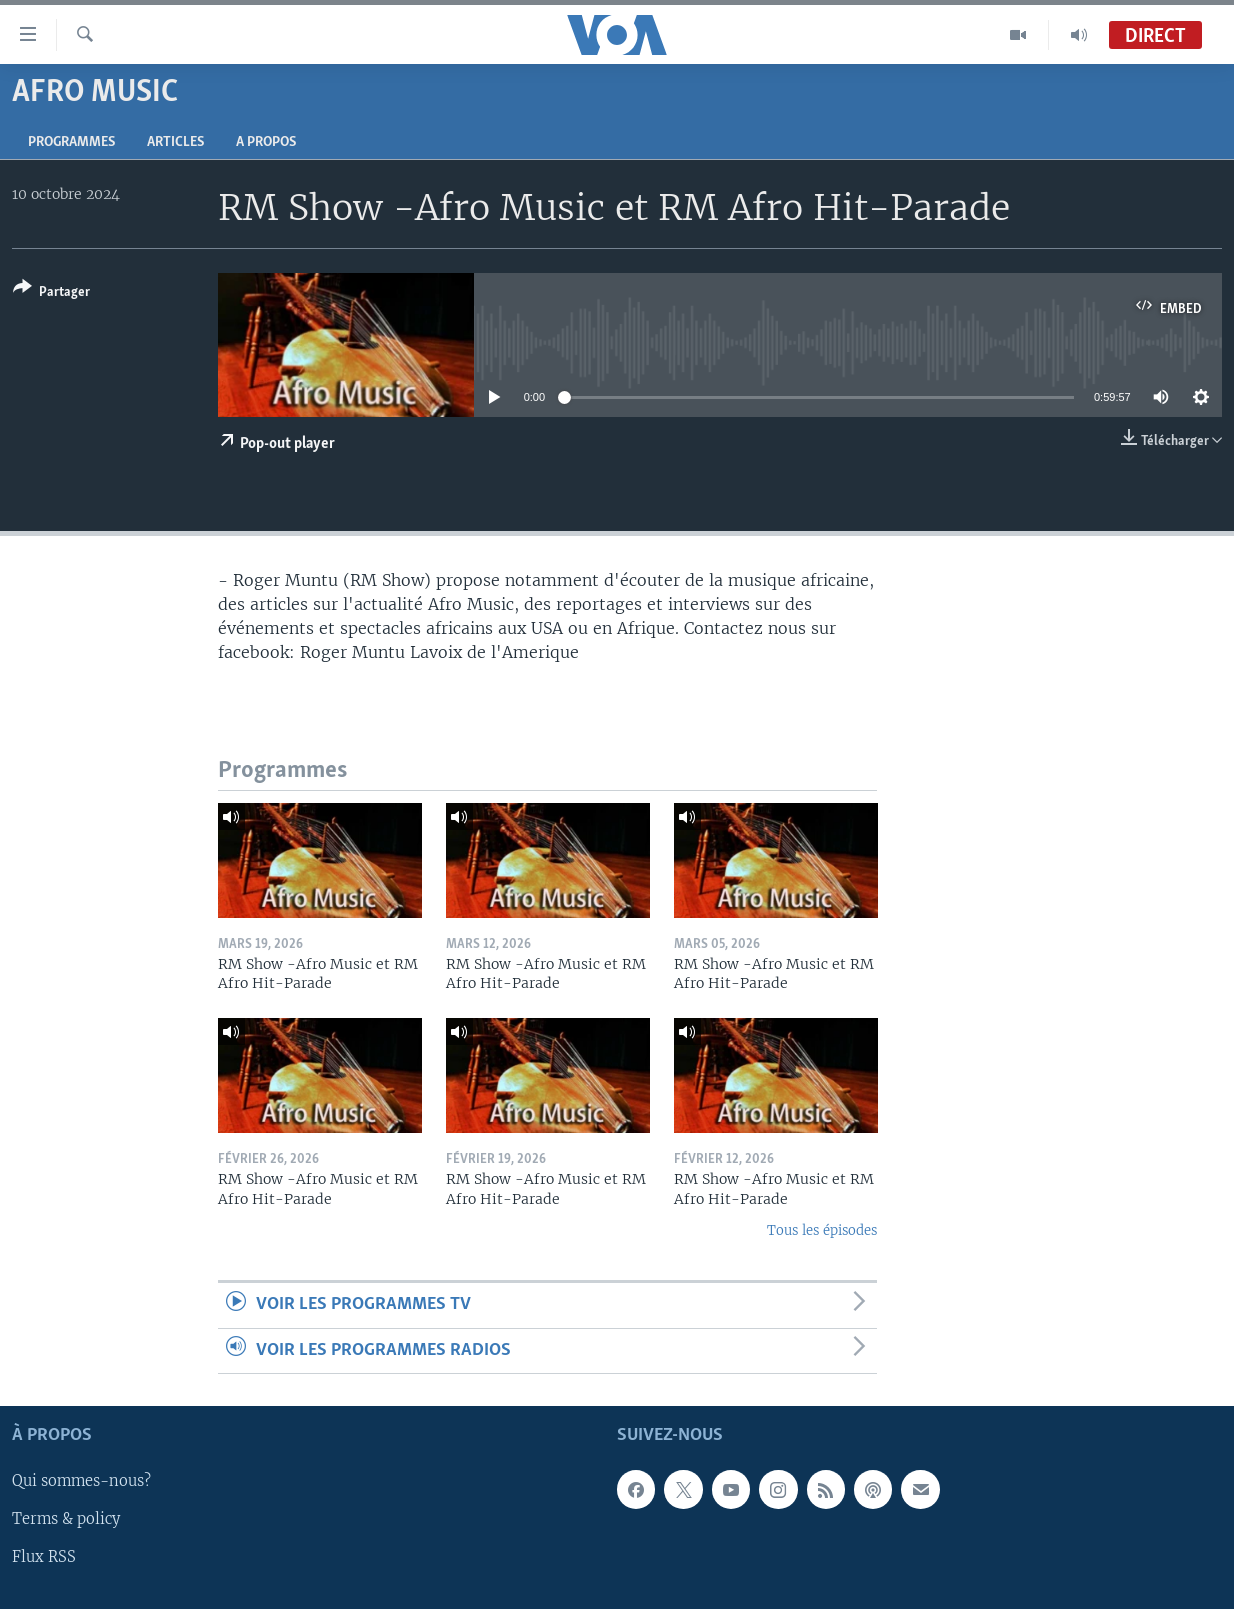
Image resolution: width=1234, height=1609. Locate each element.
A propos (266, 142)
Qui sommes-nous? (81, 1482)
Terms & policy (66, 1520)
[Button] (51, 293)
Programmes (71, 142)
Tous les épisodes (822, 1230)
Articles (175, 142)
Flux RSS (44, 1558)
